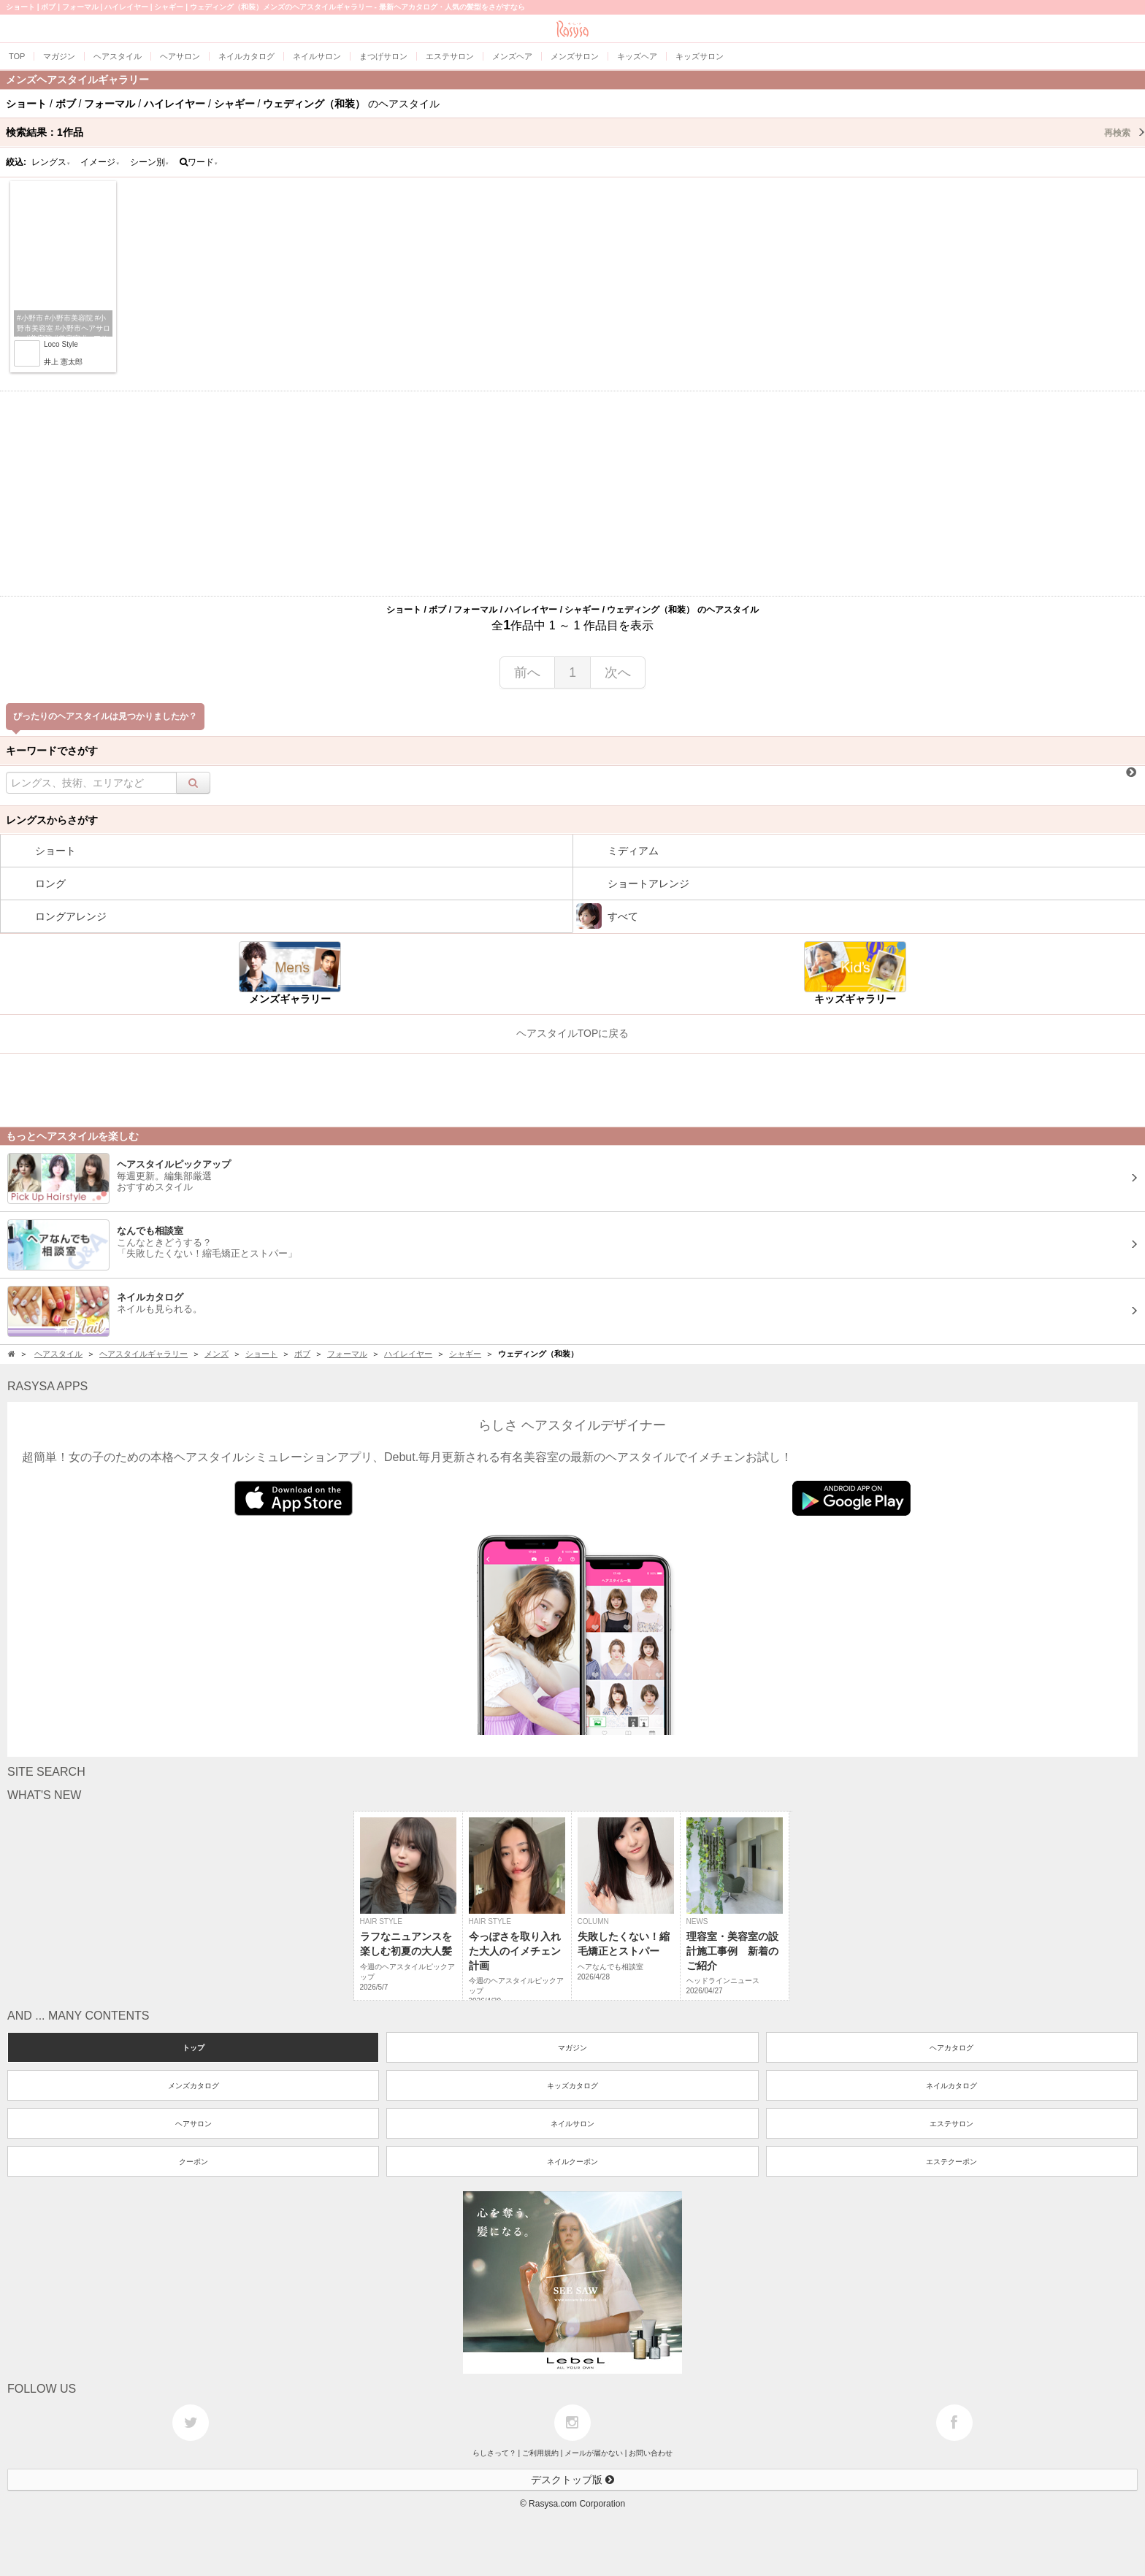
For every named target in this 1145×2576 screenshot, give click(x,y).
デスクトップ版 (572, 2479)
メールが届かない (593, 2453)
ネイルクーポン (572, 2162)
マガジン (572, 2048)
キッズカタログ (572, 2086)
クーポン (193, 2162)
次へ (618, 672)
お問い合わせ (651, 2453)
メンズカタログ (193, 2086)
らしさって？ (494, 2453)
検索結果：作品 (575, 132)
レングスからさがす (52, 820)
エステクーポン (951, 2162)
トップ (193, 2048)
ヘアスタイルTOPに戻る (572, 1033)
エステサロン (951, 2124)
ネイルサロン (572, 2124)
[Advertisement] (572, 493)
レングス (51, 162)
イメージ (100, 162)
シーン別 (149, 162)
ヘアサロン (193, 2124)
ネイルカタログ (951, 2086)
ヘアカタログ (951, 2048)
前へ (527, 672)
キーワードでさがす (52, 750)
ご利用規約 (540, 2453)
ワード (199, 162)
